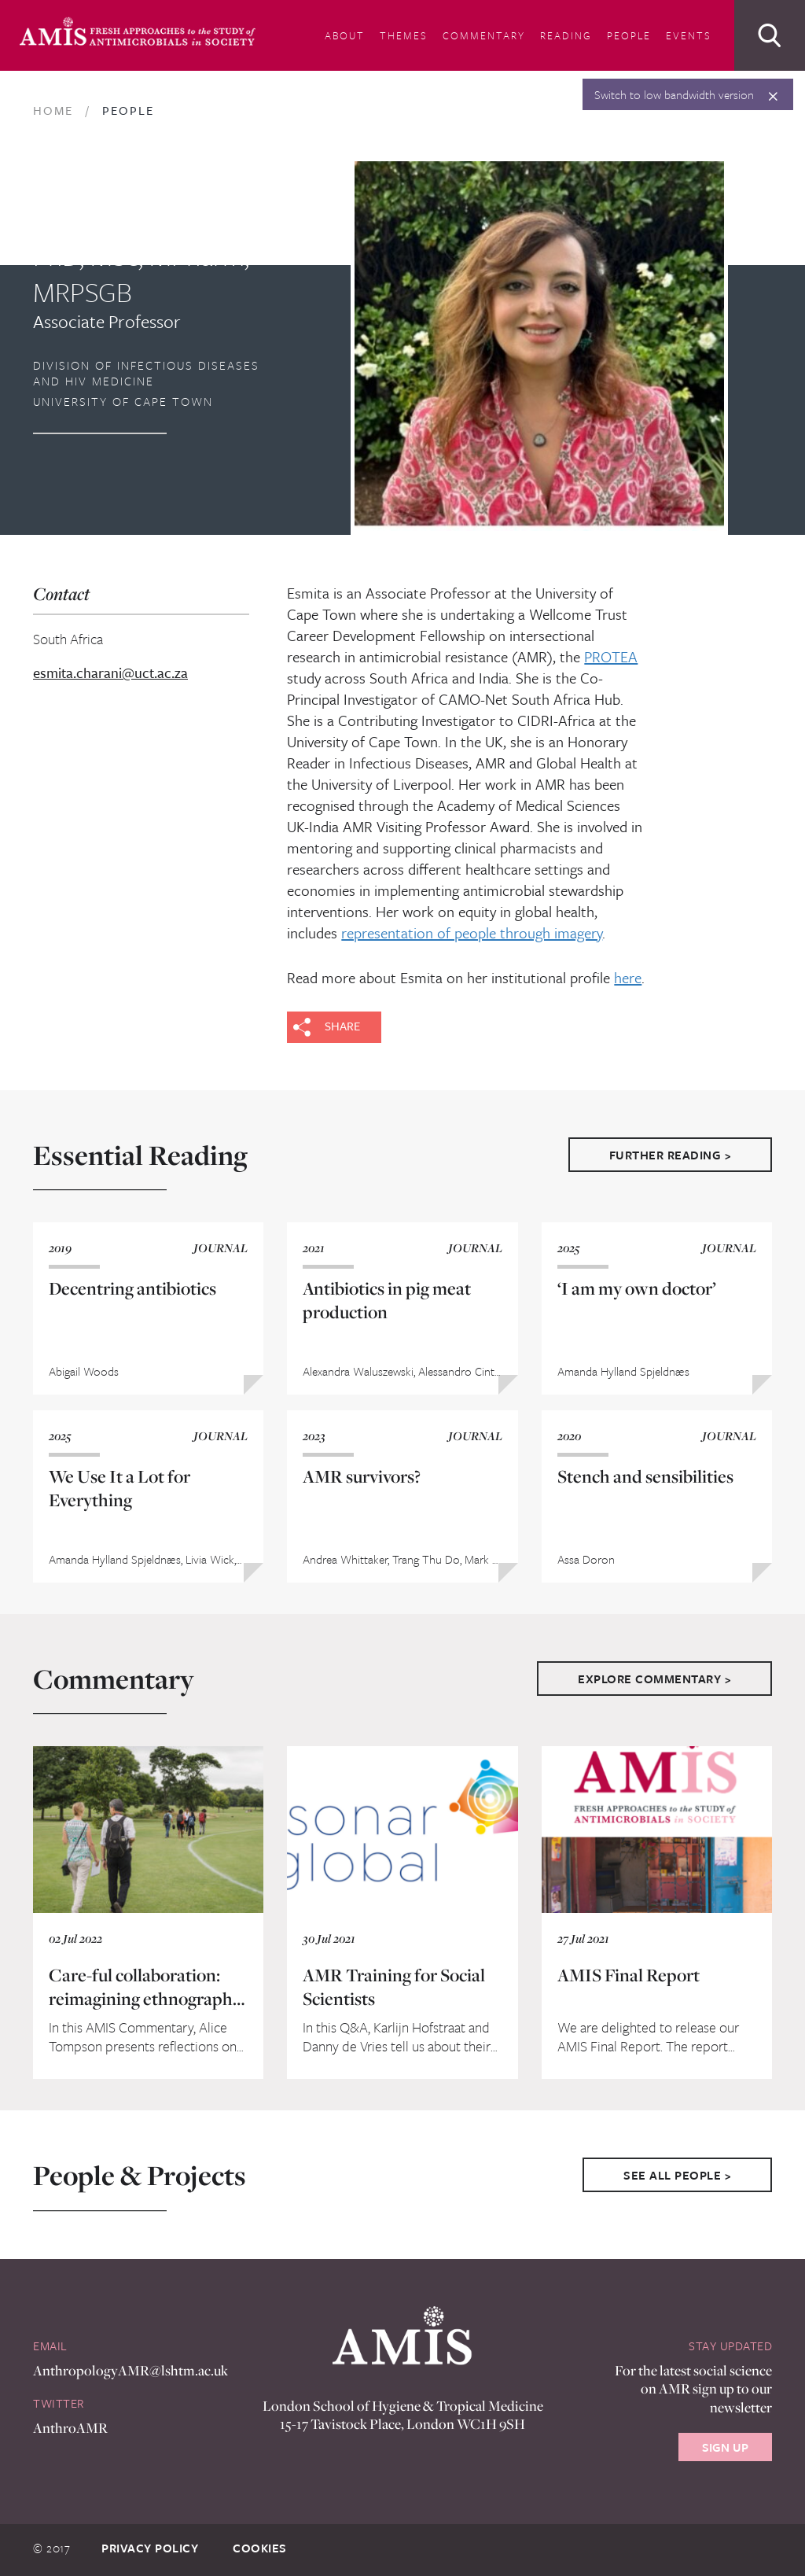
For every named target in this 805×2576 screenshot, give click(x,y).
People (629, 35)
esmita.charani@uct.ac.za (110, 673)
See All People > (677, 2175)
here (627, 977)
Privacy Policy (149, 2548)
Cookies (260, 2548)
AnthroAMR (70, 2428)
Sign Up (725, 2447)
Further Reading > (670, 1154)
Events (688, 35)
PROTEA (611, 656)
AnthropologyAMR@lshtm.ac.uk (130, 2370)
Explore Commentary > (654, 1678)
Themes (404, 35)
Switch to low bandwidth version (674, 94)
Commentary (484, 35)
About (345, 35)
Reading (566, 35)
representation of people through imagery (471, 932)
